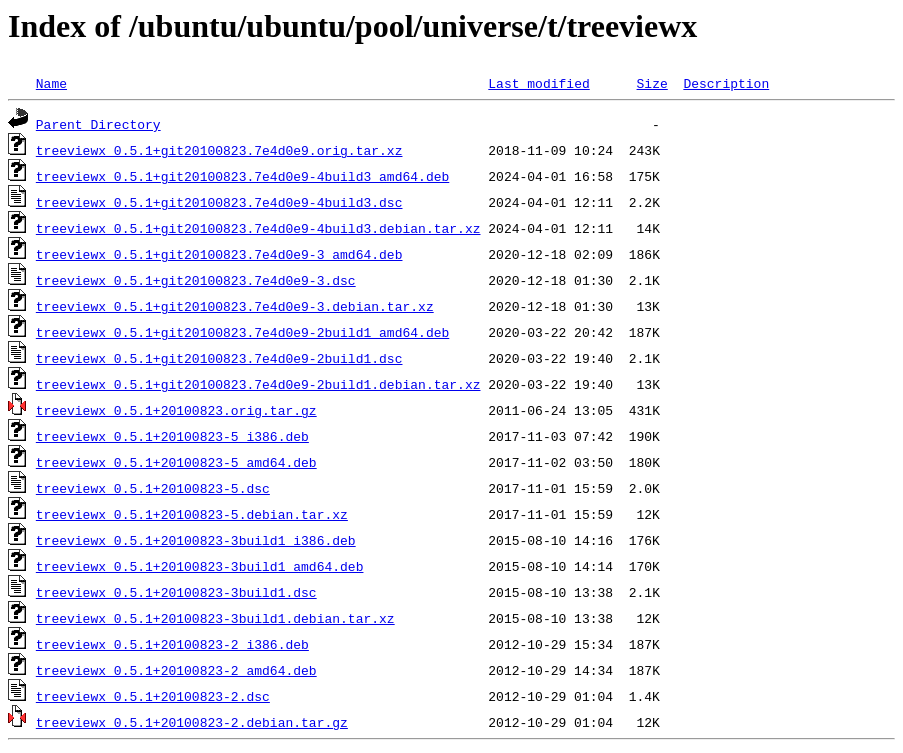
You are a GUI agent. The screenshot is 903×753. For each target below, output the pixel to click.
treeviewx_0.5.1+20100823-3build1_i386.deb (196, 540)
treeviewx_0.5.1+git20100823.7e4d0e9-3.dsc (196, 280)
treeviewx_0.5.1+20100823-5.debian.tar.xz (192, 514)
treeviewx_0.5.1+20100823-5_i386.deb (172, 436)
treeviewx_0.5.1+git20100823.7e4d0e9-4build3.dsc (219, 202)
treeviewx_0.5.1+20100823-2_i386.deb (172, 644)
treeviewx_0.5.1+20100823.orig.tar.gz (176, 410)
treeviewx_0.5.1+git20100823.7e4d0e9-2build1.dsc (219, 358)
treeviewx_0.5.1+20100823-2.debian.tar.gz (192, 722)
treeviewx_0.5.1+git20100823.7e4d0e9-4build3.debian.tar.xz (258, 228)
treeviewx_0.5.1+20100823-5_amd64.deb (176, 462)
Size (651, 83)
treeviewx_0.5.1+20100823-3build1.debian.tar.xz (215, 618)
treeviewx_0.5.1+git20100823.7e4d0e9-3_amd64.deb (219, 254)
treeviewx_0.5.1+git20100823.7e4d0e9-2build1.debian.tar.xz (258, 384)
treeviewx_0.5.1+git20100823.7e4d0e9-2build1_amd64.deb (242, 332)
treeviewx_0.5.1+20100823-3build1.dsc (176, 592)
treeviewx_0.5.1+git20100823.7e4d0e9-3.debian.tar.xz (235, 306)
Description (726, 83)
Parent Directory (98, 124)
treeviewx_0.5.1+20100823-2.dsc (153, 696)
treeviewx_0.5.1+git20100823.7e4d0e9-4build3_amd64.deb (242, 176)
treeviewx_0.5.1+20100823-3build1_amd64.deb (200, 566)
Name (51, 83)
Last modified (538, 83)
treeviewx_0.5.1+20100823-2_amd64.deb (176, 670)
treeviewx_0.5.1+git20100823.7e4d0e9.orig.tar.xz (219, 150)
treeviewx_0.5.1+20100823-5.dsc (153, 488)
